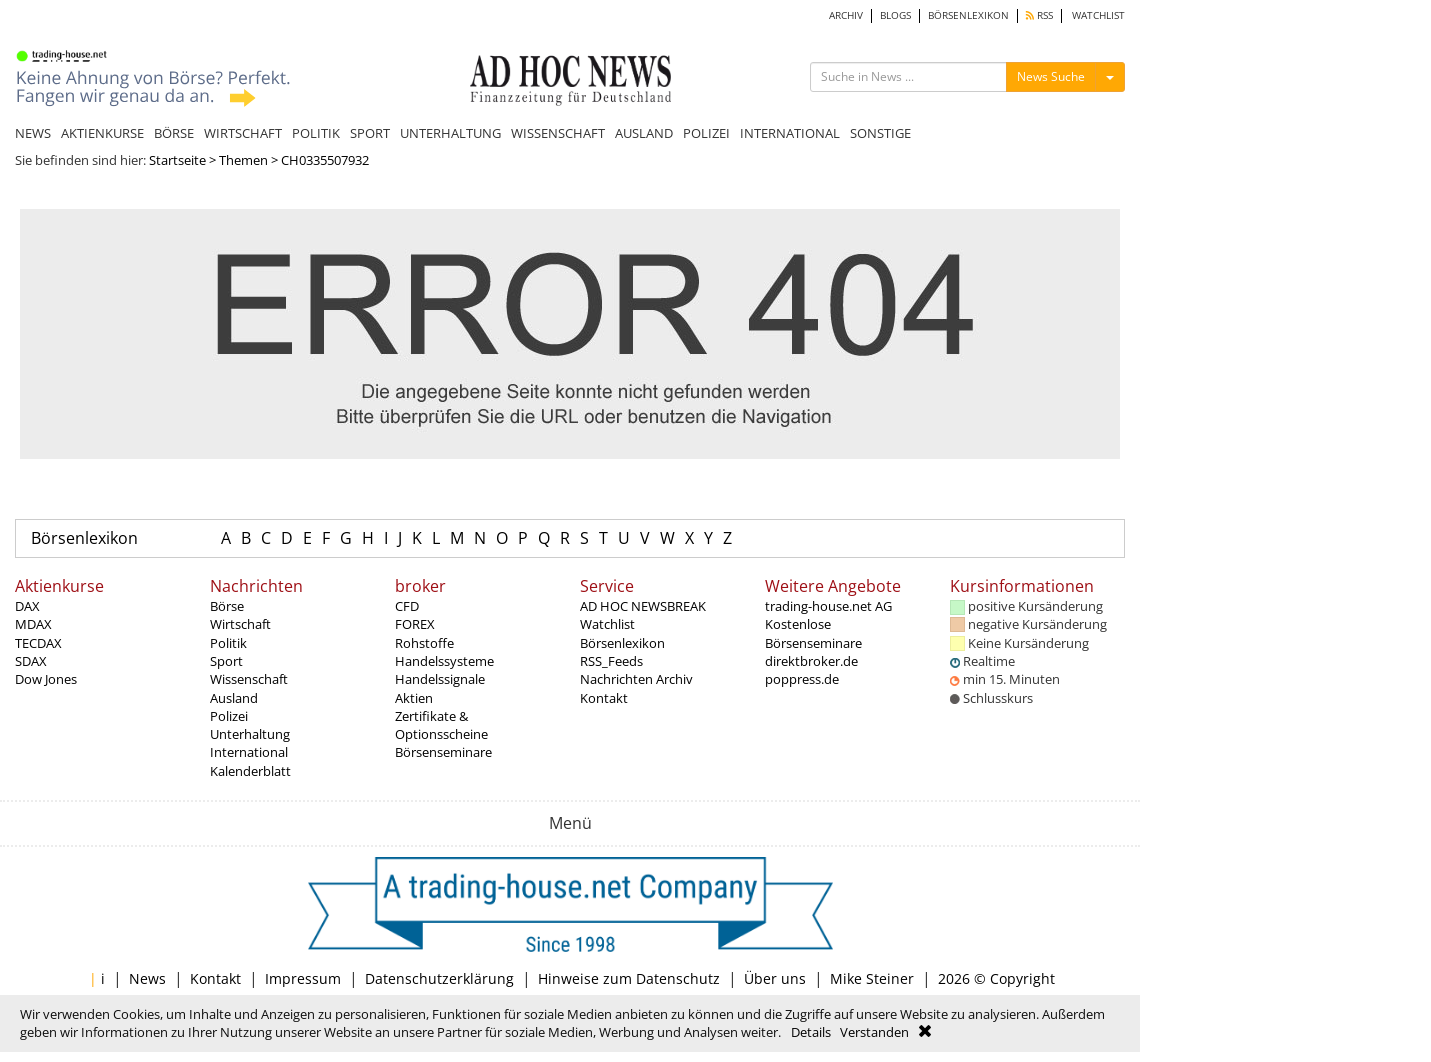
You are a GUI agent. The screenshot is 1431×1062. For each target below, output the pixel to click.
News (147, 978)
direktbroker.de (811, 661)
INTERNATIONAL (790, 133)
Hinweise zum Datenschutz (629, 978)
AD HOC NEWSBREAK (643, 606)
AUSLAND (644, 133)
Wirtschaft (240, 624)
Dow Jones (46, 679)
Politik (228, 643)
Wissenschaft (249, 679)
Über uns (775, 978)
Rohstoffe (424, 643)
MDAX (33, 624)
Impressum (303, 978)
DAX (27, 606)
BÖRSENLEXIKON (968, 15)
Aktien (414, 698)
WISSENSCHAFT (558, 133)
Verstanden (874, 1032)
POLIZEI (706, 133)
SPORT (370, 133)
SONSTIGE (880, 133)
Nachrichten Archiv (636, 679)
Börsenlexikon (84, 538)
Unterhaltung (250, 734)
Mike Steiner (872, 978)
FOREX (415, 624)
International (249, 752)
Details (811, 1032)
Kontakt (604, 698)
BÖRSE (174, 133)
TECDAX (38, 643)
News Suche (1051, 76)
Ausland (234, 698)
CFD (407, 606)
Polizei (229, 716)
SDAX (31, 661)
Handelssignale (440, 679)
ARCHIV (846, 15)
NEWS (33, 133)
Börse (227, 606)
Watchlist (607, 624)
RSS (1039, 15)
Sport (226, 661)
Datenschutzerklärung (439, 978)
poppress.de (802, 679)
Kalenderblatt (250, 771)
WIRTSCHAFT (243, 133)
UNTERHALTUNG (450, 133)
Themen (243, 160)
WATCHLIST (1098, 15)
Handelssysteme (444, 661)
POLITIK (316, 133)
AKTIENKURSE (102, 133)
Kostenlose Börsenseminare (813, 633)
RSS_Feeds (611, 661)
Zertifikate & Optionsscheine (441, 725)
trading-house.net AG (828, 606)
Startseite (177, 160)
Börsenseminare (443, 752)
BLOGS (895, 15)
